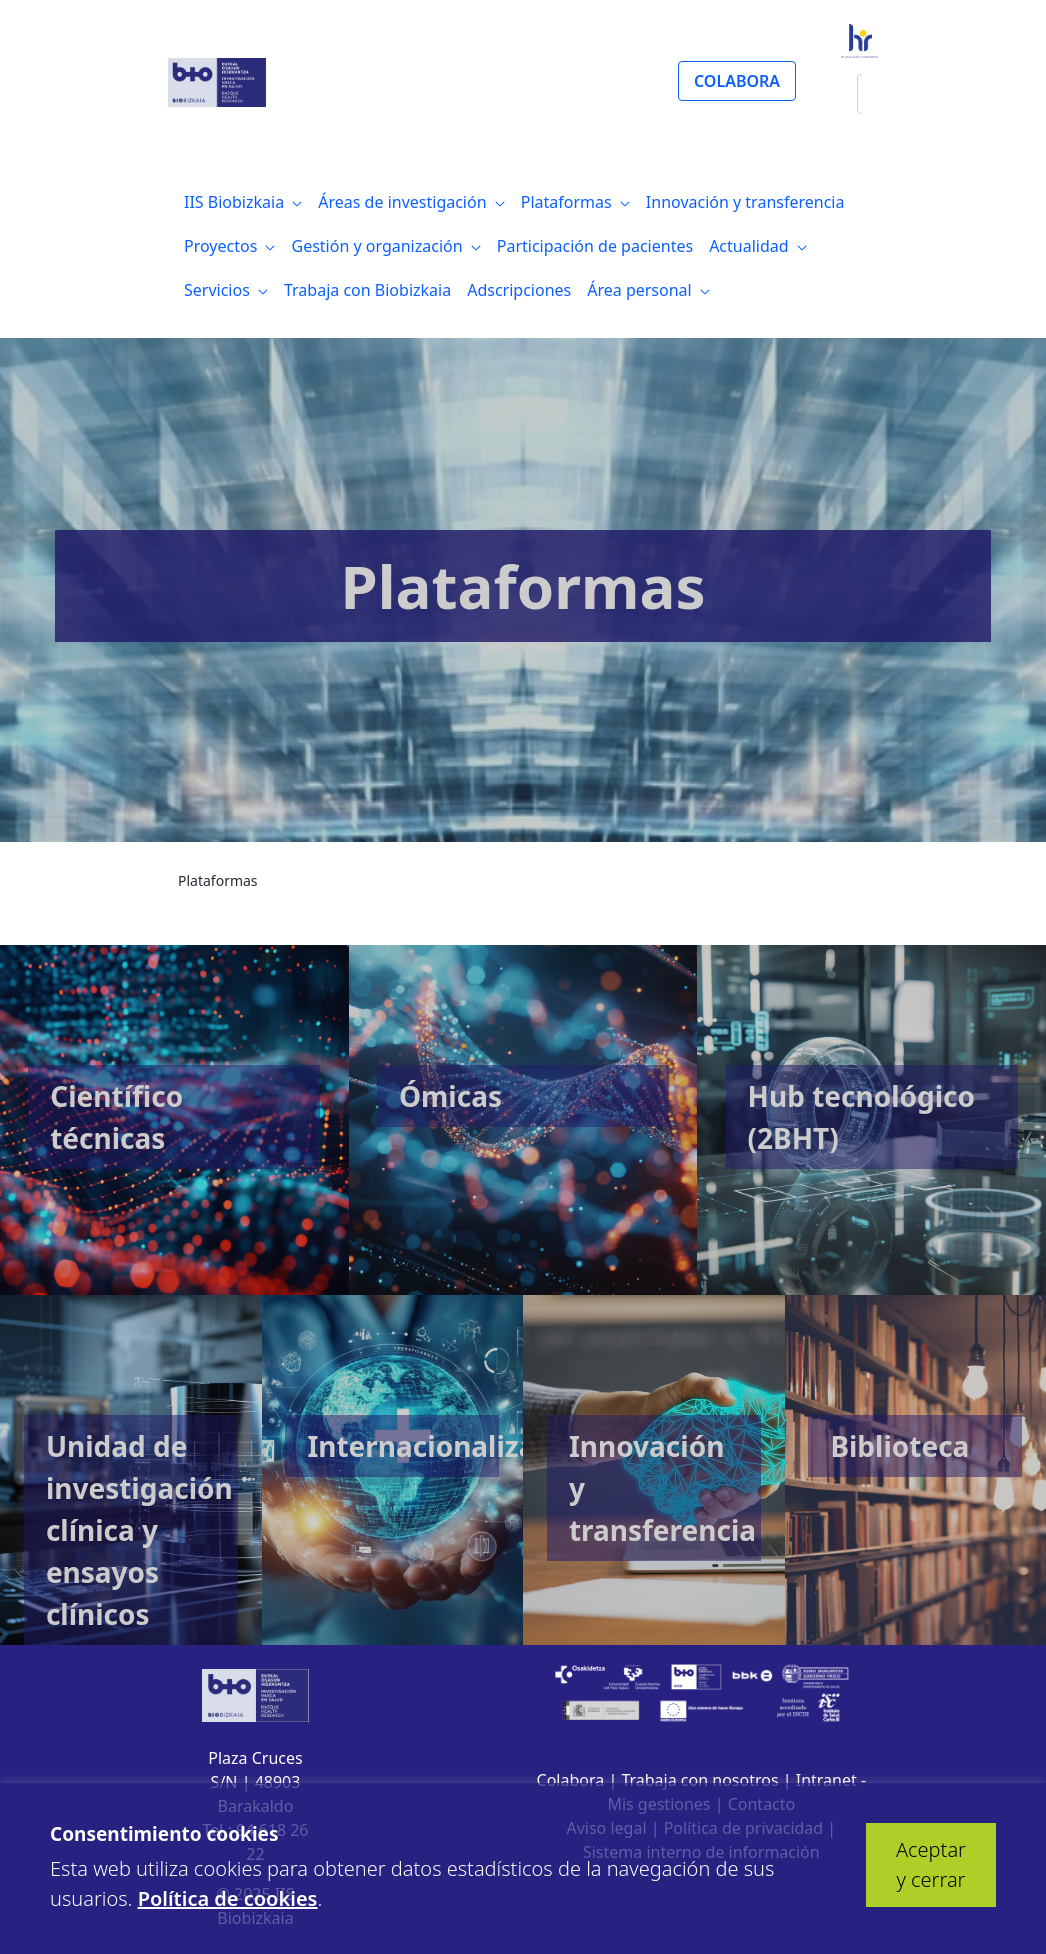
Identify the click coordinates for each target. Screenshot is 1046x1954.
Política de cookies (228, 1898)
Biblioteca (899, 1446)
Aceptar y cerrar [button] (931, 1864)
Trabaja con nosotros (699, 1780)
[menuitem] (243, 202)
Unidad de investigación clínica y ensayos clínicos (139, 1530)
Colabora (571, 1780)
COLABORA (737, 81)
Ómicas (450, 1096)
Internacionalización (450, 1446)
